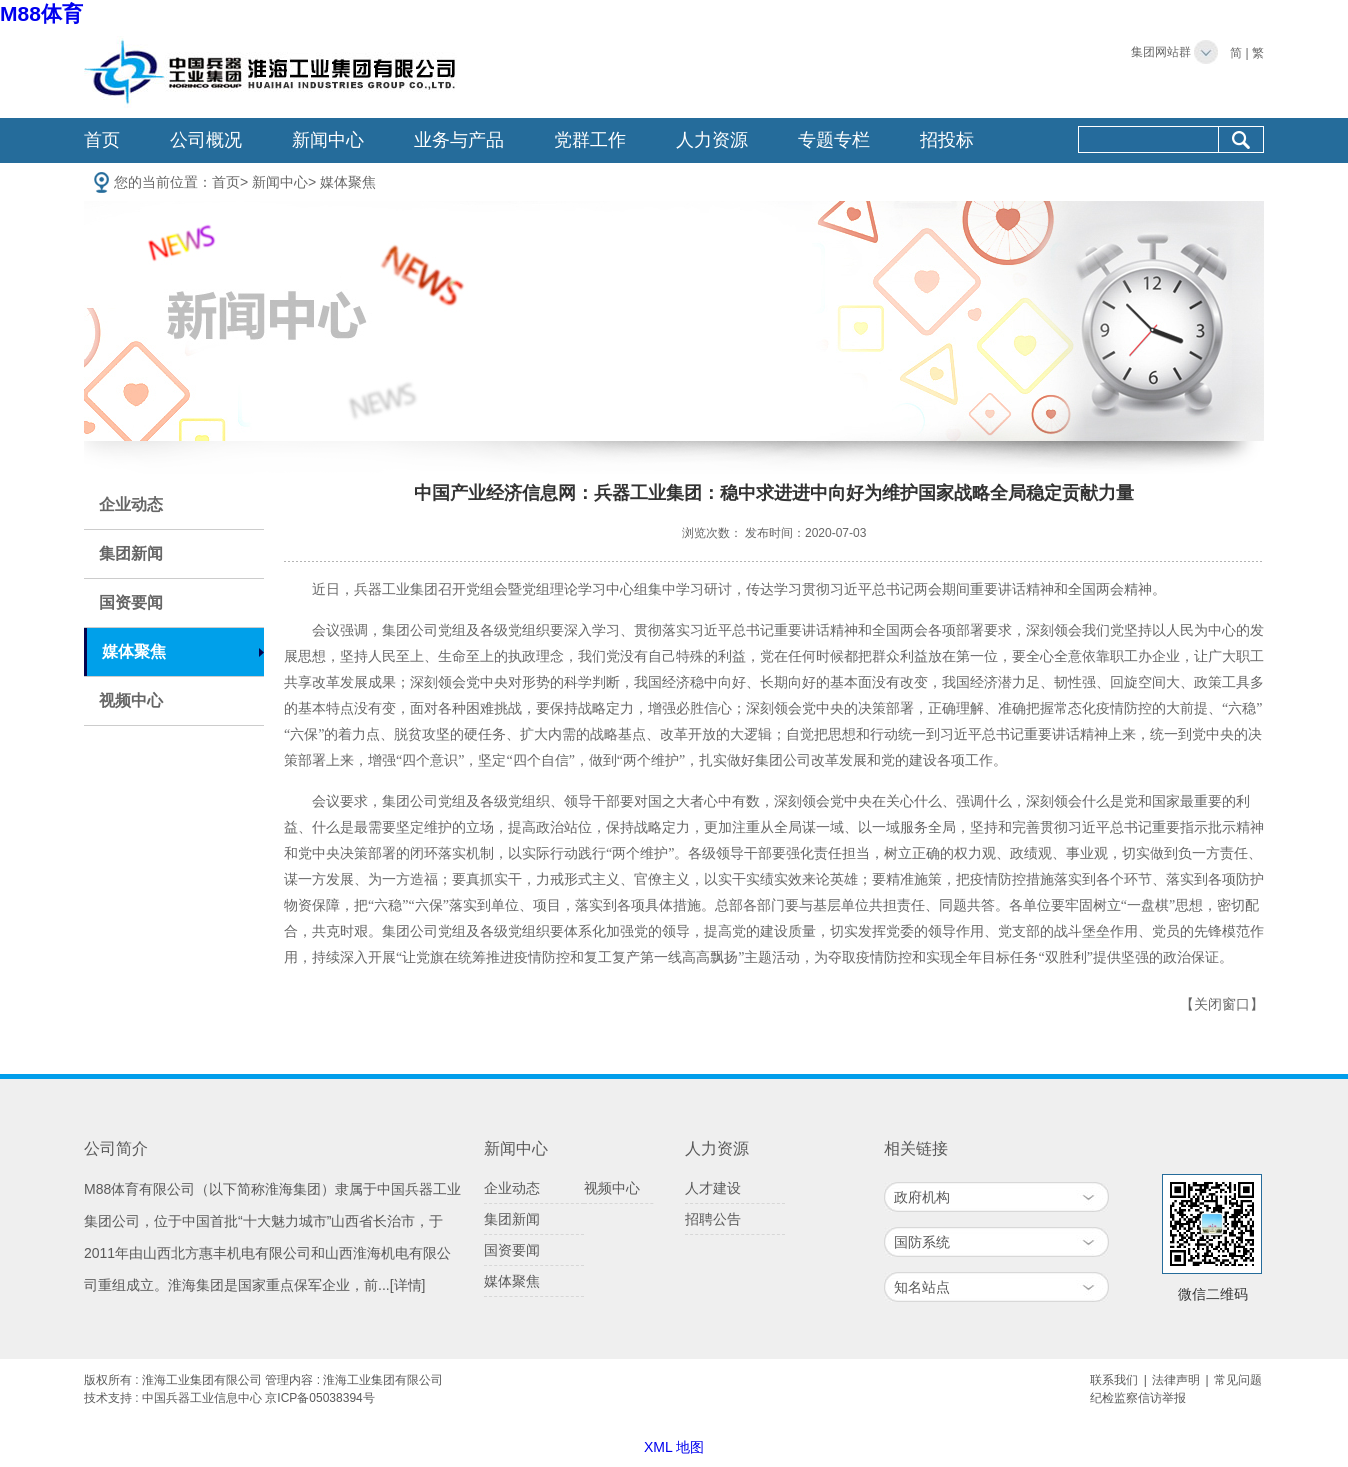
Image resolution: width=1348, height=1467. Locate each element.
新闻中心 (328, 140)
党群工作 (590, 140)
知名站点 (922, 1287)
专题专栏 (834, 140)
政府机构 (922, 1197)
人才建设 (713, 1188)
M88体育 (41, 13)
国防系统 (922, 1242)
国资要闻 (131, 602)
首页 (102, 140)
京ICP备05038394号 (319, 1398)
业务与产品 (459, 140)
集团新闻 (131, 553)
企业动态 (131, 504)
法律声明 (1176, 1380)
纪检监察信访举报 (1138, 1398)
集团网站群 (1161, 52)
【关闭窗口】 (1222, 1004)
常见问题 (1238, 1380)
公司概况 (206, 140)
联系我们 (1114, 1380)
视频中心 (131, 700)
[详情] (408, 1285)
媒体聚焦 (348, 182)
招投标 (947, 140)
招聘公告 (713, 1219)
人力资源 (712, 140)
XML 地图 (674, 1447)
